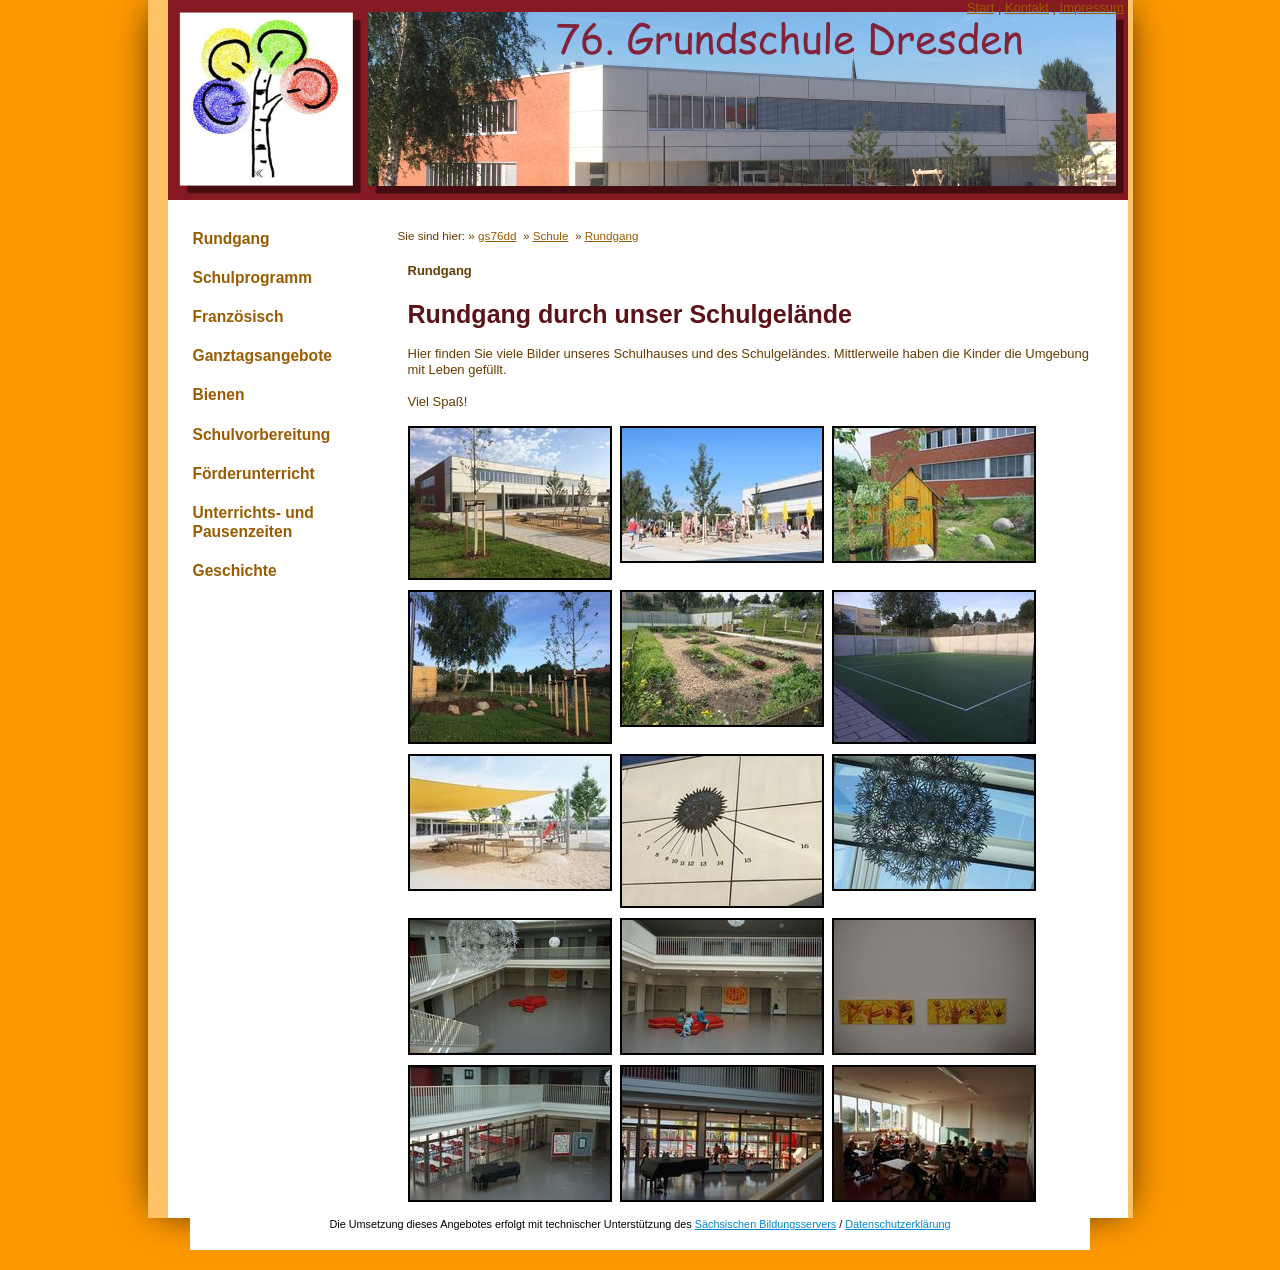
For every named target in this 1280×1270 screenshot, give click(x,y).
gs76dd (497, 235)
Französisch (238, 316)
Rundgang (231, 238)
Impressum (1092, 7)
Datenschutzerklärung (897, 1224)
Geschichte (235, 570)
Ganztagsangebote (263, 355)
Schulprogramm (253, 277)
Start (980, 7)
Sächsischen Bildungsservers (765, 1224)
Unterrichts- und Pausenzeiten (253, 522)
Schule (551, 235)
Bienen (219, 394)
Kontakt (1027, 7)
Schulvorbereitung (262, 434)
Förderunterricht (254, 473)
